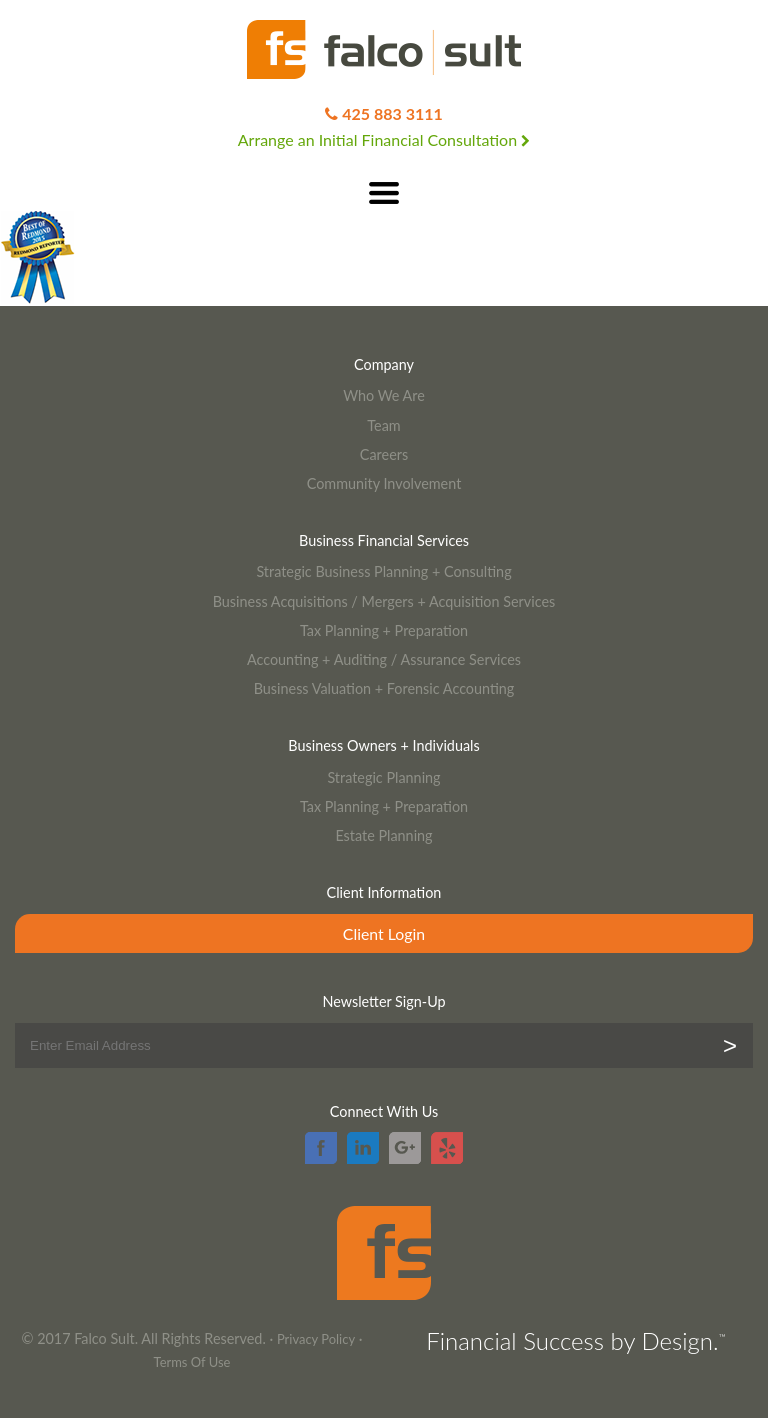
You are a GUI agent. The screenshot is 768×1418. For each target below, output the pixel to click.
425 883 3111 (392, 113)
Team (383, 425)
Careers (384, 454)
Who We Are (384, 395)
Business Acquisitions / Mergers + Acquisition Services (384, 601)
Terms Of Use (192, 1362)
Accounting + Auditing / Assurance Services (384, 659)
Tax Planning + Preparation (384, 630)
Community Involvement (384, 483)
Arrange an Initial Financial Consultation (384, 139)
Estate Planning (383, 835)
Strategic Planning (383, 777)
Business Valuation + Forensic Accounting (384, 688)
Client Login (384, 933)
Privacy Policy (316, 1339)
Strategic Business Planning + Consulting (383, 571)
